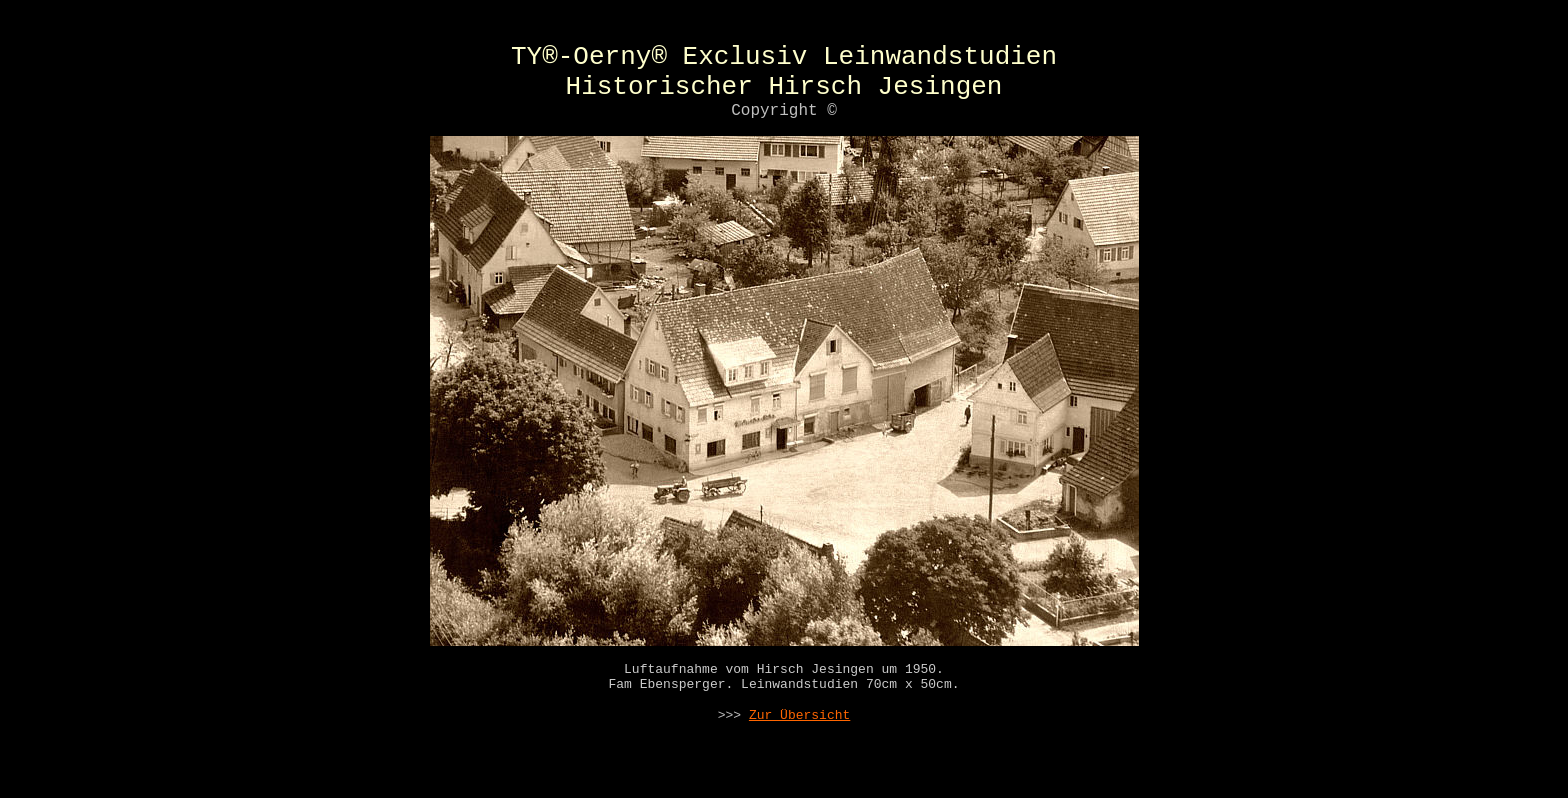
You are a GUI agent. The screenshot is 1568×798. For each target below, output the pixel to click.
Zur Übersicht (799, 739)
